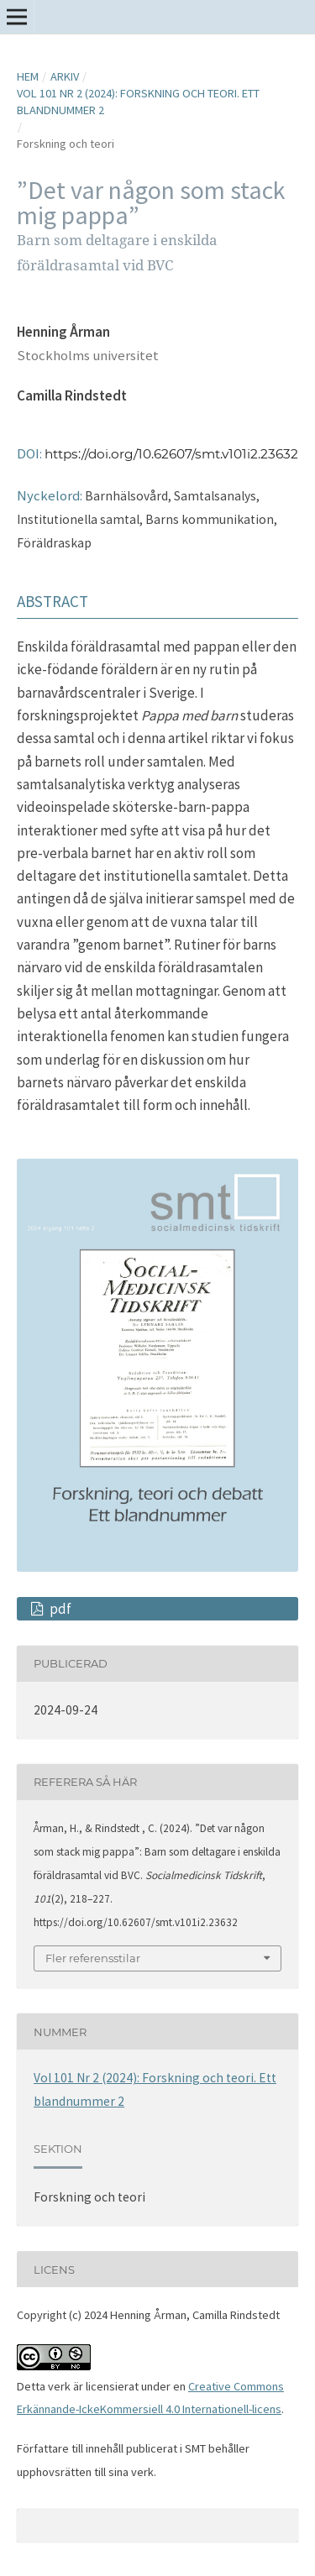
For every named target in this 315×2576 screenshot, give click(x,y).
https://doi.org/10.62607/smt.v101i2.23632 (171, 454)
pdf (59, 1609)
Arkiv (64, 76)
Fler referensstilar (92, 1958)
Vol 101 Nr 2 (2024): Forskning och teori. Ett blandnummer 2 (138, 102)
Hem (28, 76)
